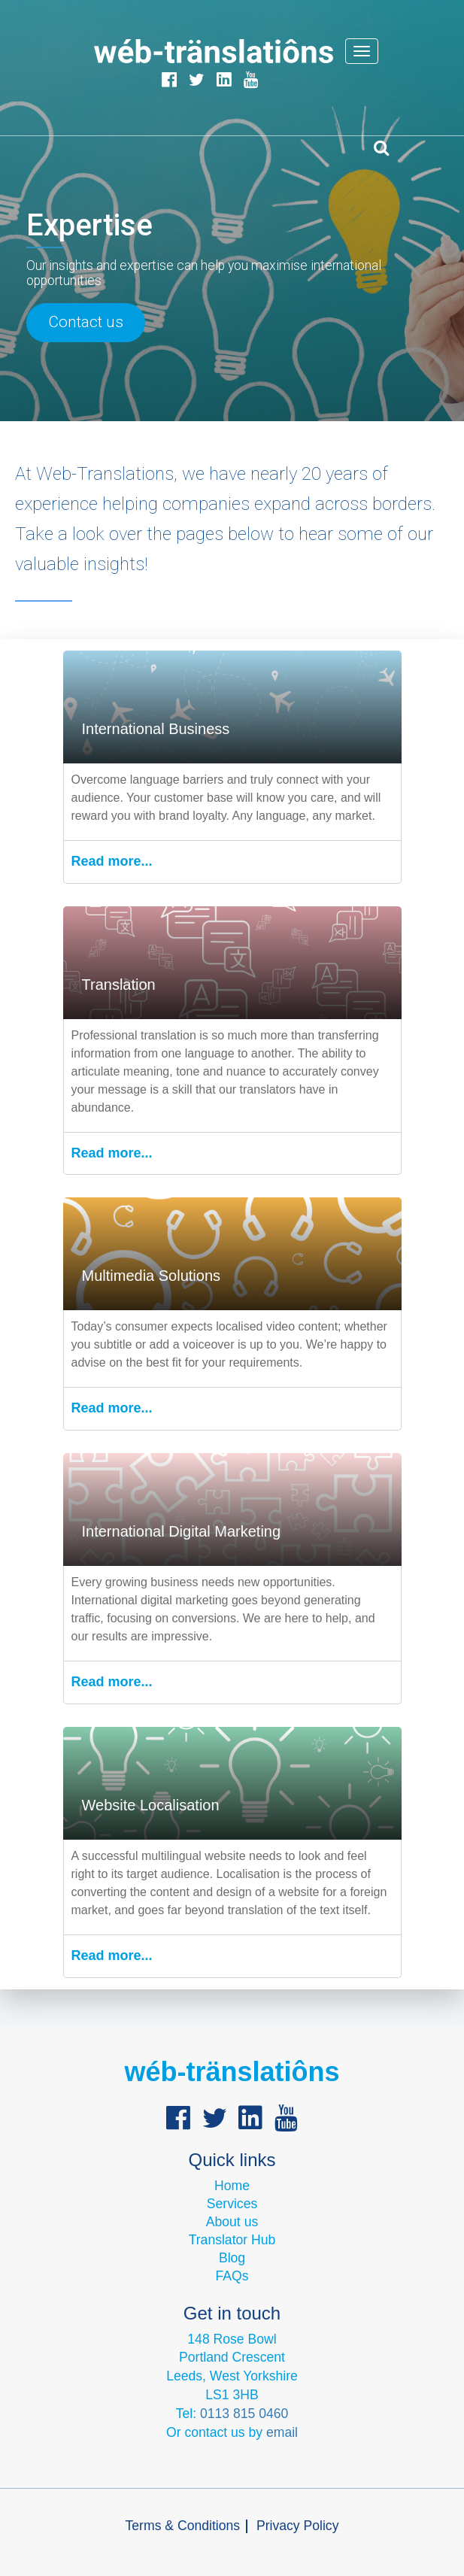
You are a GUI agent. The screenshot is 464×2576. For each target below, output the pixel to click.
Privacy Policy (297, 2525)
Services (232, 2203)
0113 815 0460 (244, 2413)
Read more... (112, 861)
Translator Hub (232, 2239)
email (282, 2432)
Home (232, 2185)
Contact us (85, 322)
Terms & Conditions (183, 2525)
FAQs (232, 2275)
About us (232, 2221)
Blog (232, 2257)
